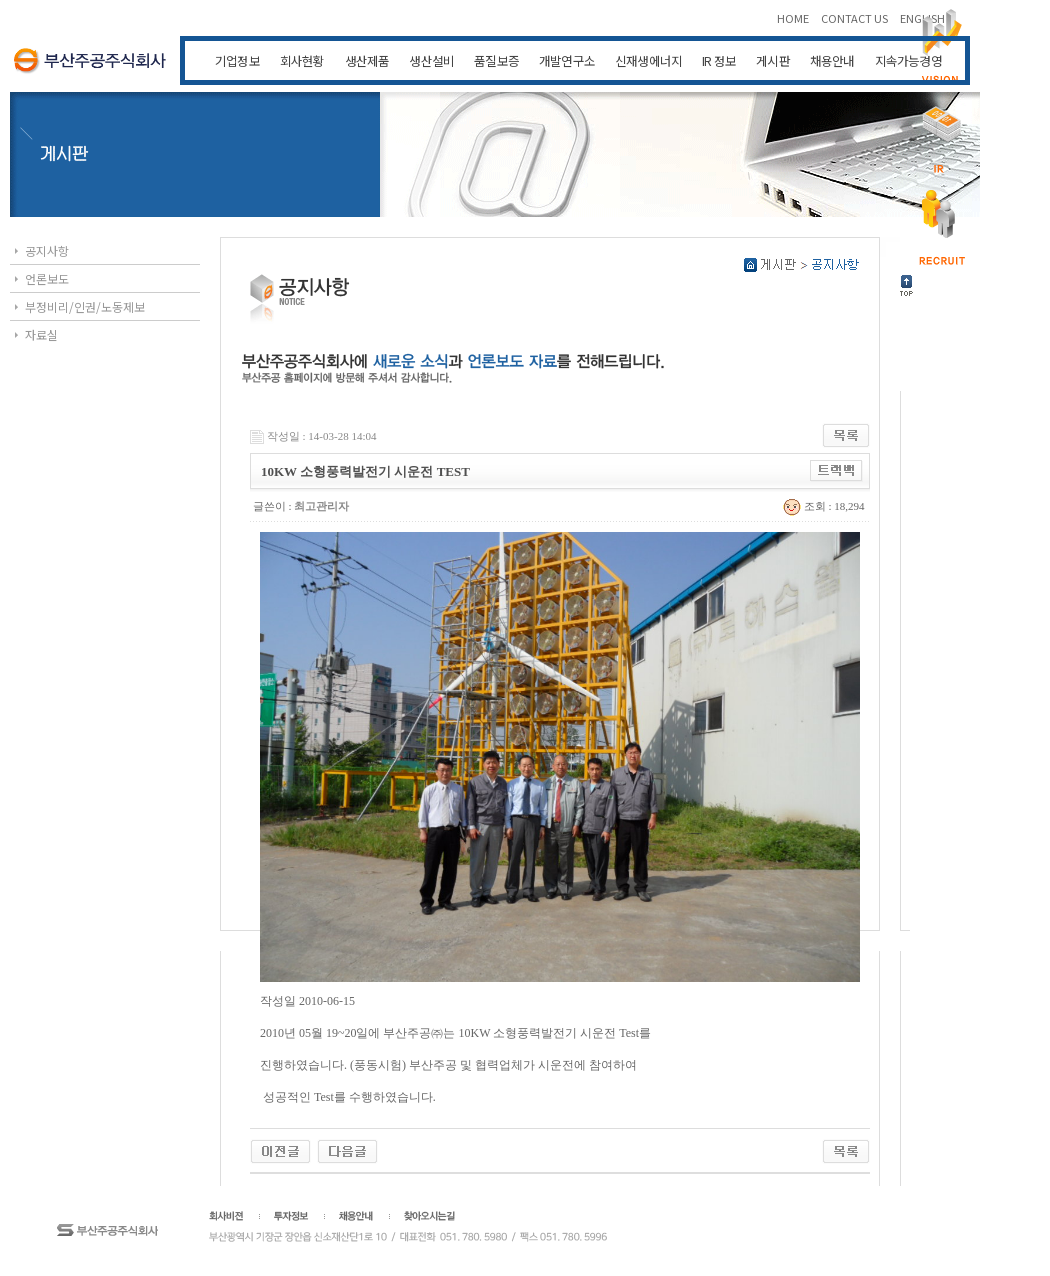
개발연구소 (567, 60)
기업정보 (237, 60)
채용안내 (832, 60)
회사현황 (302, 60)
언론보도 (47, 278)
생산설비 (431, 60)
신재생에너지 (648, 60)
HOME (794, 18)
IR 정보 (719, 60)
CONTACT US (855, 18)
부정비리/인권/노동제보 (85, 306)
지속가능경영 (908, 60)
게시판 (773, 60)
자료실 (41, 334)
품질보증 (496, 60)
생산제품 (367, 60)
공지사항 (47, 250)
